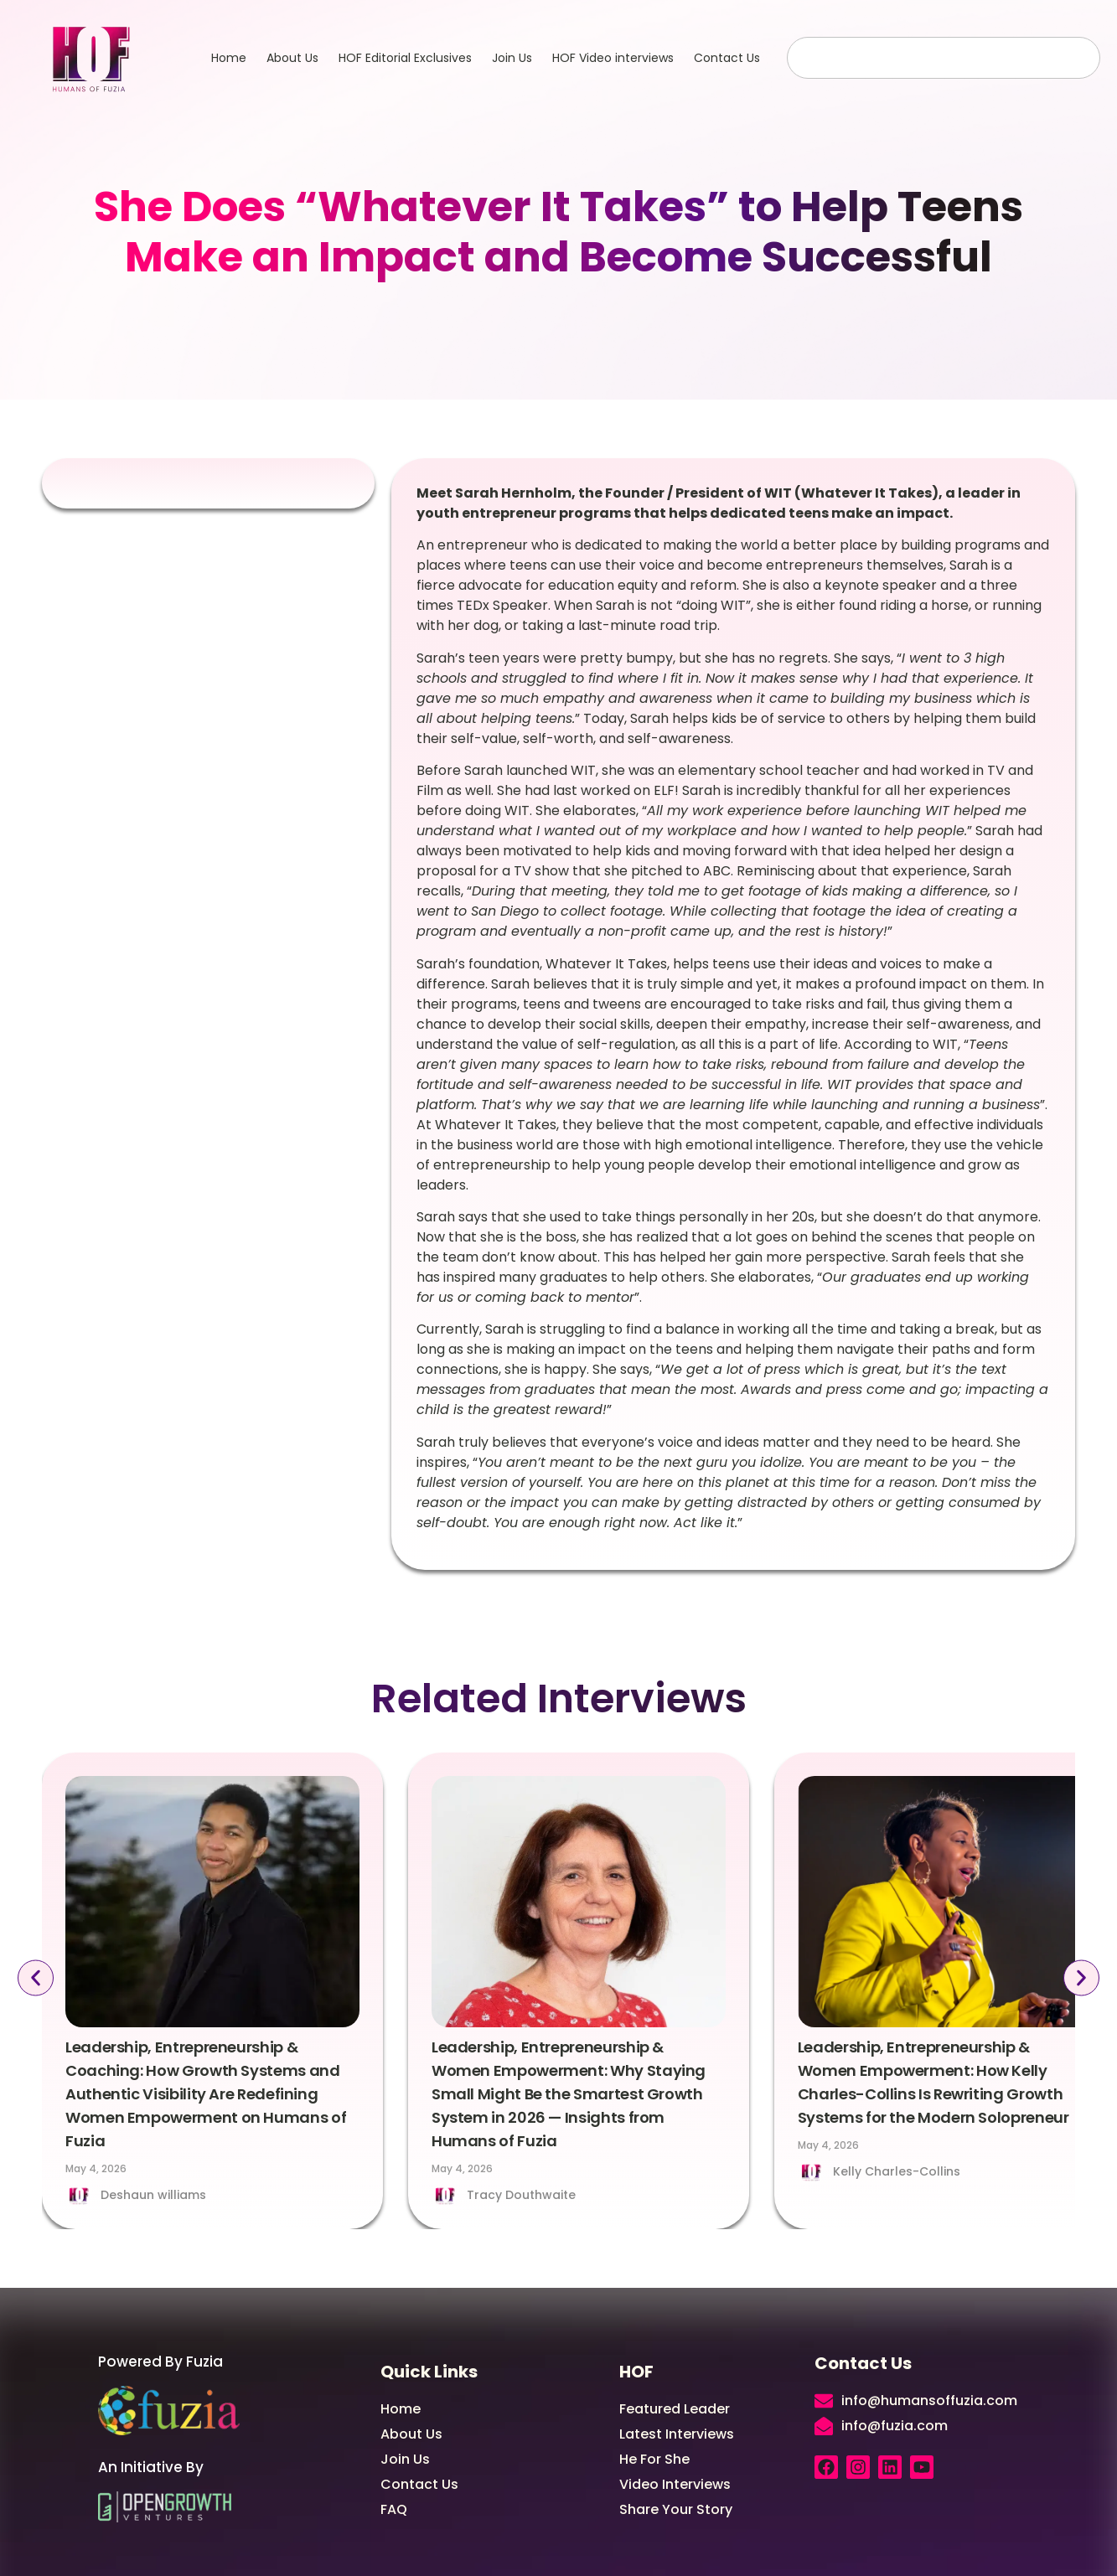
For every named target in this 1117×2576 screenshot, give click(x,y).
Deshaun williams (153, 2194)
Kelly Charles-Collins (896, 2171)
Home (228, 57)
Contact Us (727, 57)
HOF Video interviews (613, 57)
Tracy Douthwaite (521, 2194)
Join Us (512, 57)
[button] (35, 1978)
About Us (292, 57)
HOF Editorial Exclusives (405, 57)
